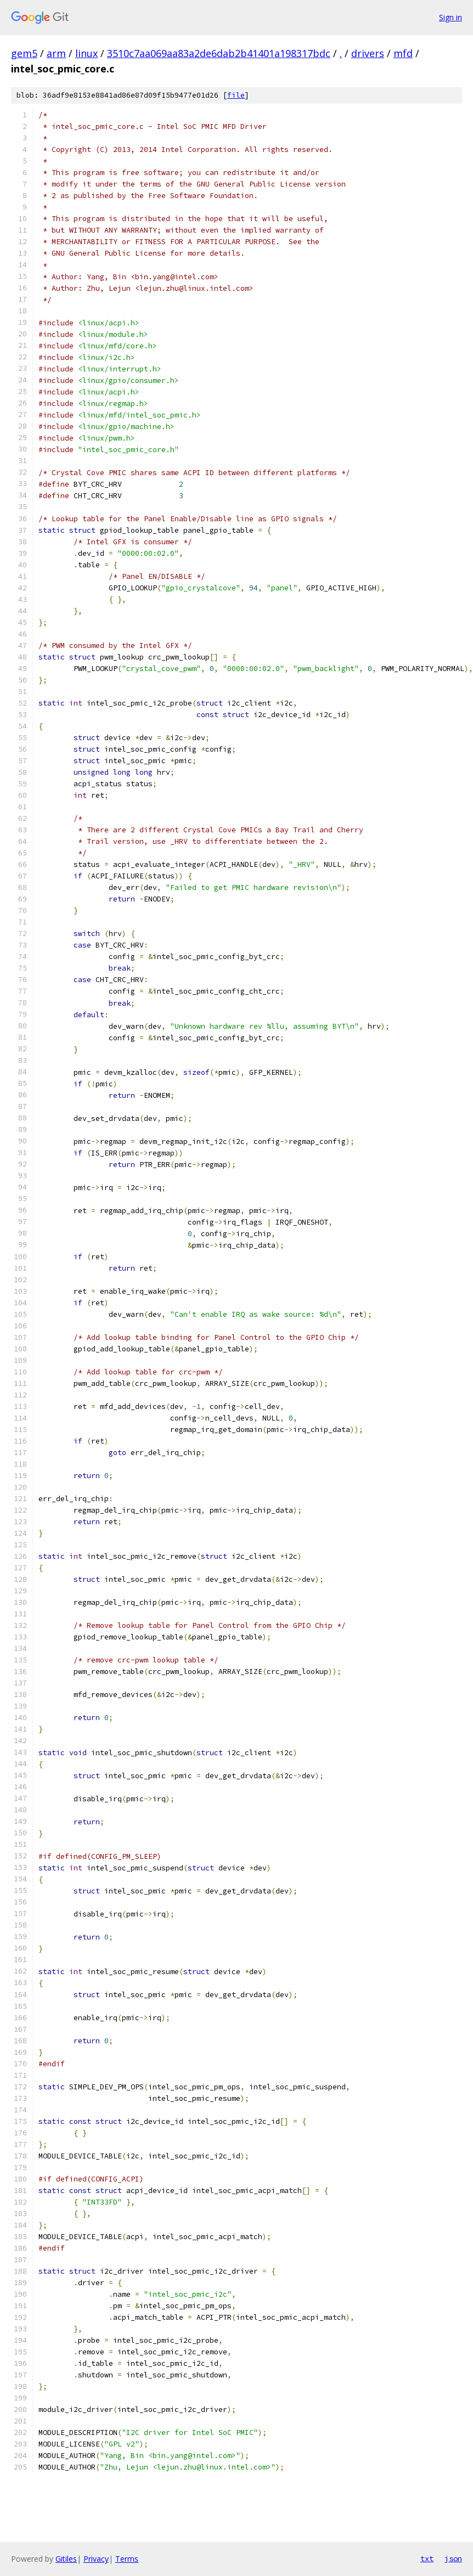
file (236, 95)
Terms (126, 2559)
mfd (403, 53)
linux (86, 53)
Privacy (96, 2559)
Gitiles (66, 2559)
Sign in (450, 17)
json (453, 2558)
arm (56, 53)
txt (426, 2558)
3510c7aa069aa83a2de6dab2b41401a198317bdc (218, 53)
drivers (367, 53)
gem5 (24, 53)
